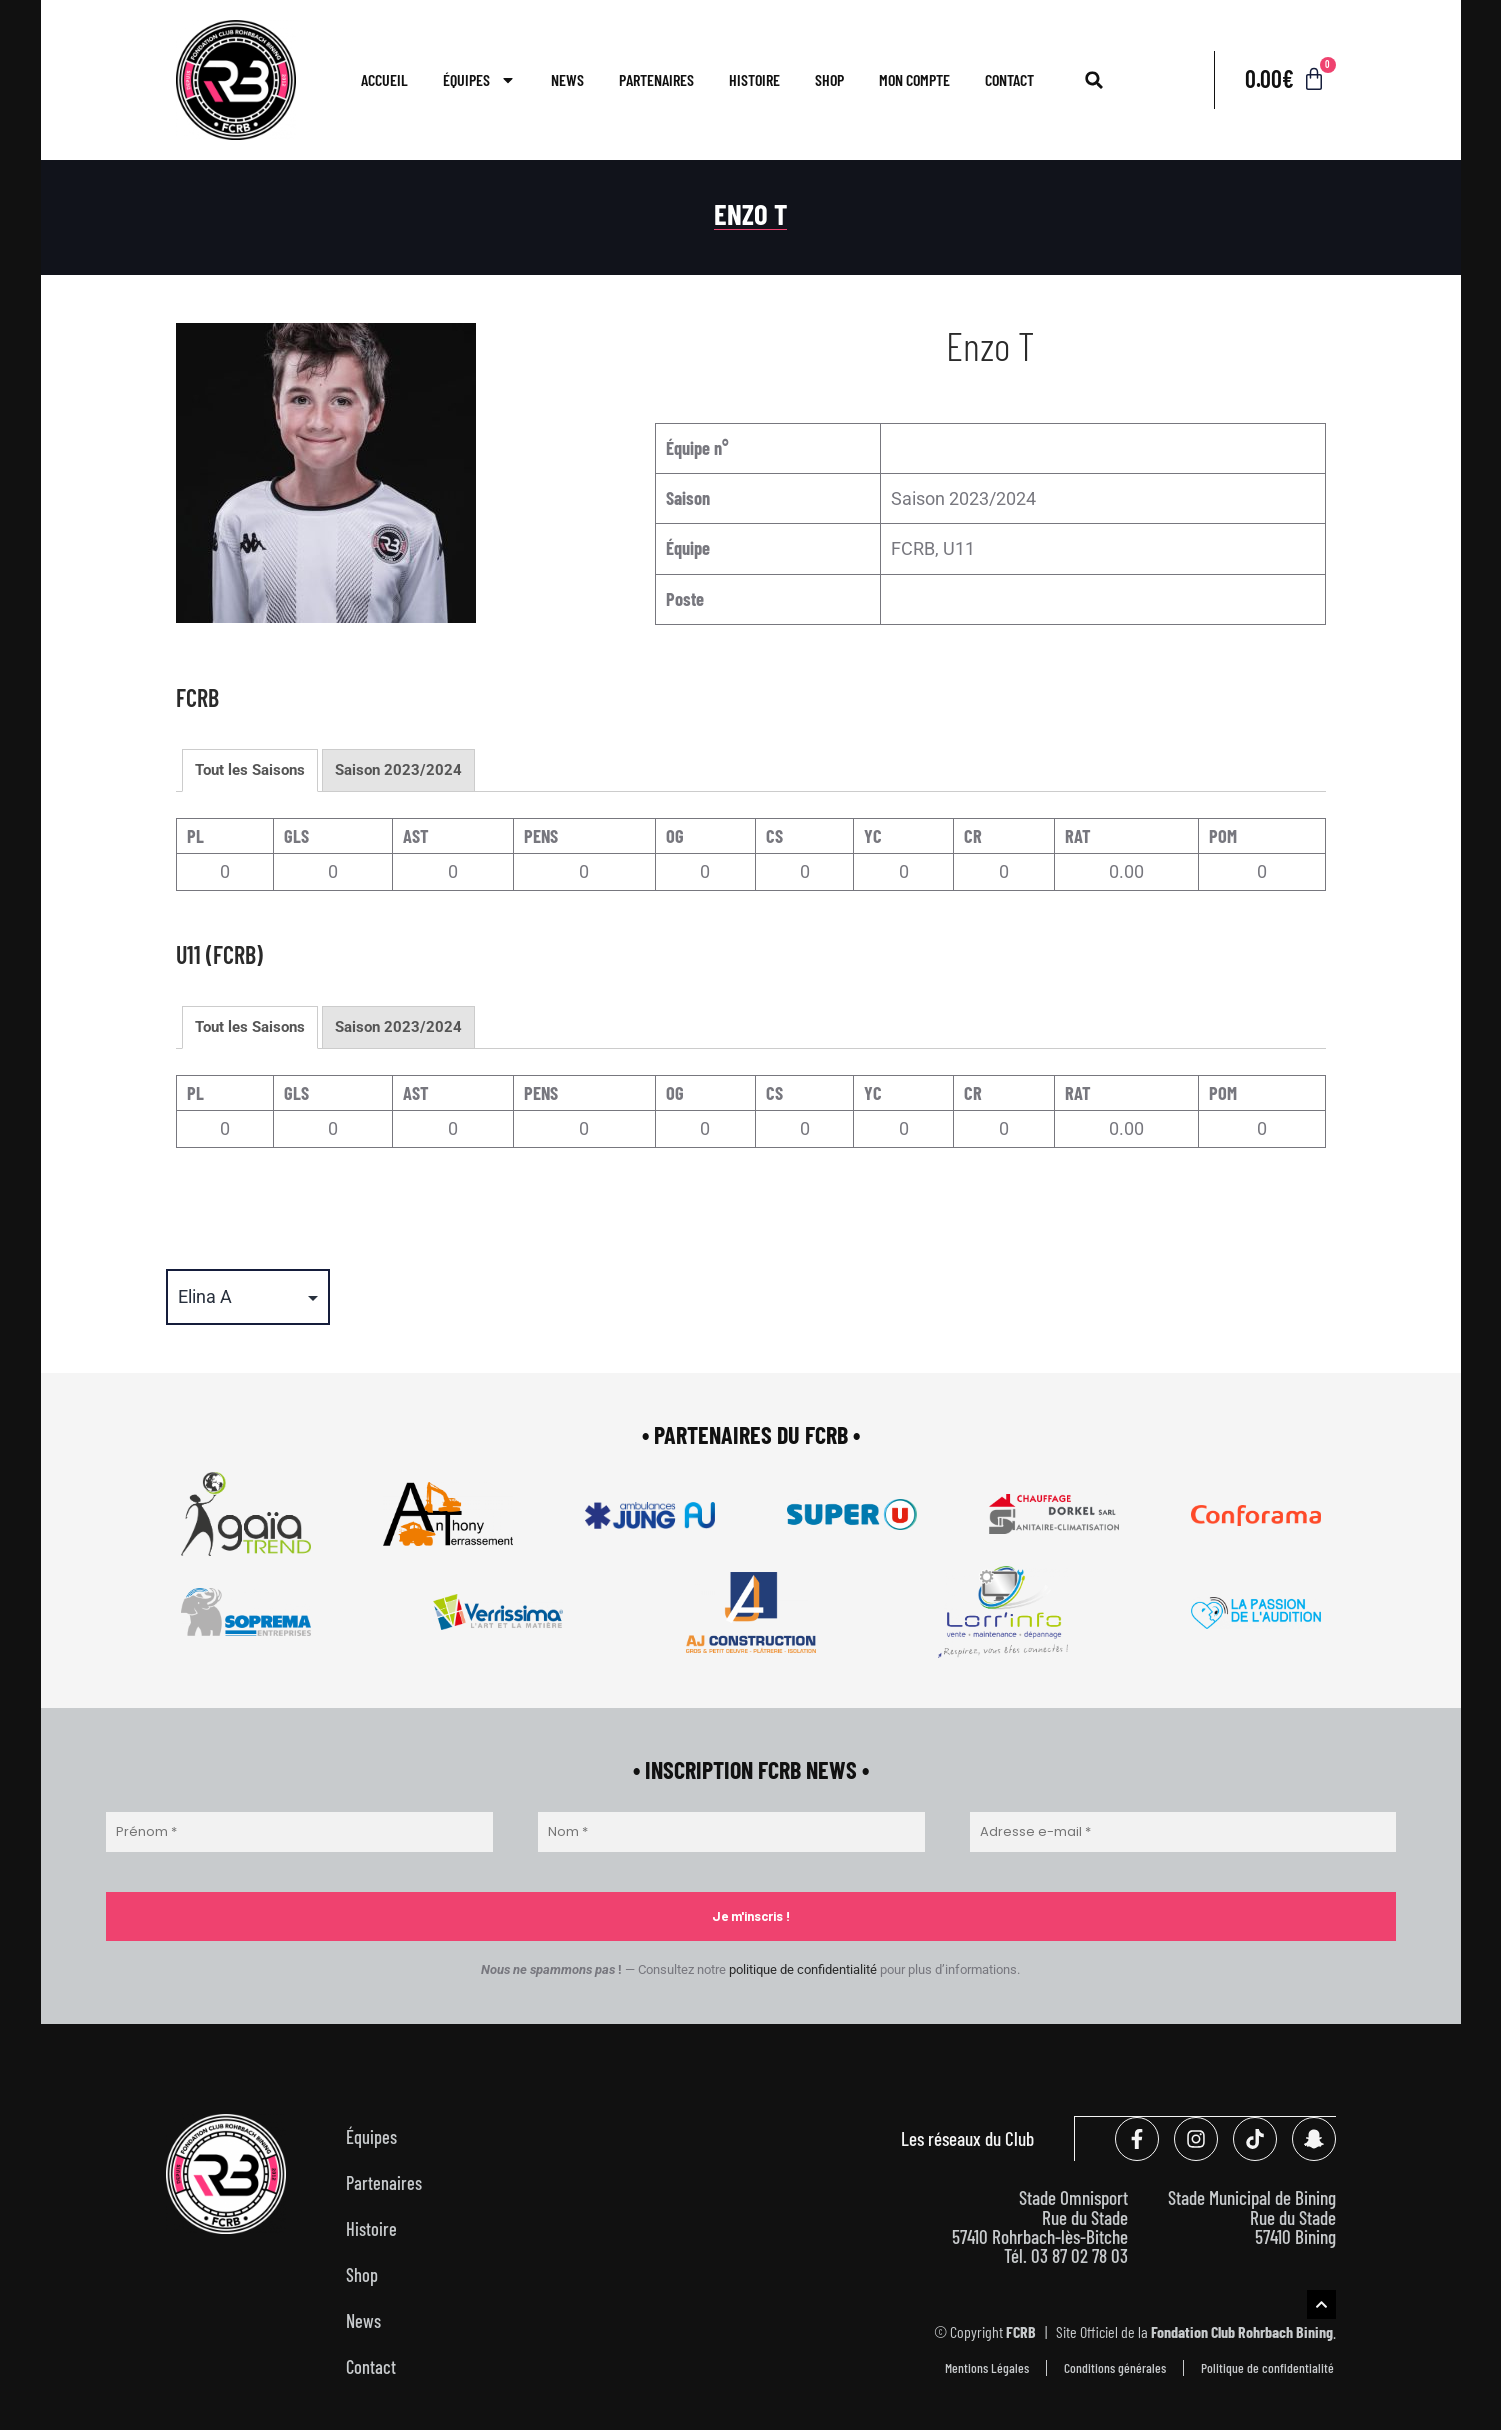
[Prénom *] (299, 1832)
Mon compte (914, 79)
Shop (829, 79)
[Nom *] (731, 1832)
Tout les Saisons (250, 770)
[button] (1094, 80)
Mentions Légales (987, 2366)
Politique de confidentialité (1267, 2366)
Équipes (479, 80)
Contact (1009, 79)
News (567, 79)
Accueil (384, 79)
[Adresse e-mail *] (1183, 1832)
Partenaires (656, 79)
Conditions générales (1115, 2366)
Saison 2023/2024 (398, 770)
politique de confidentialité (803, 1969)
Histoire (754, 79)
